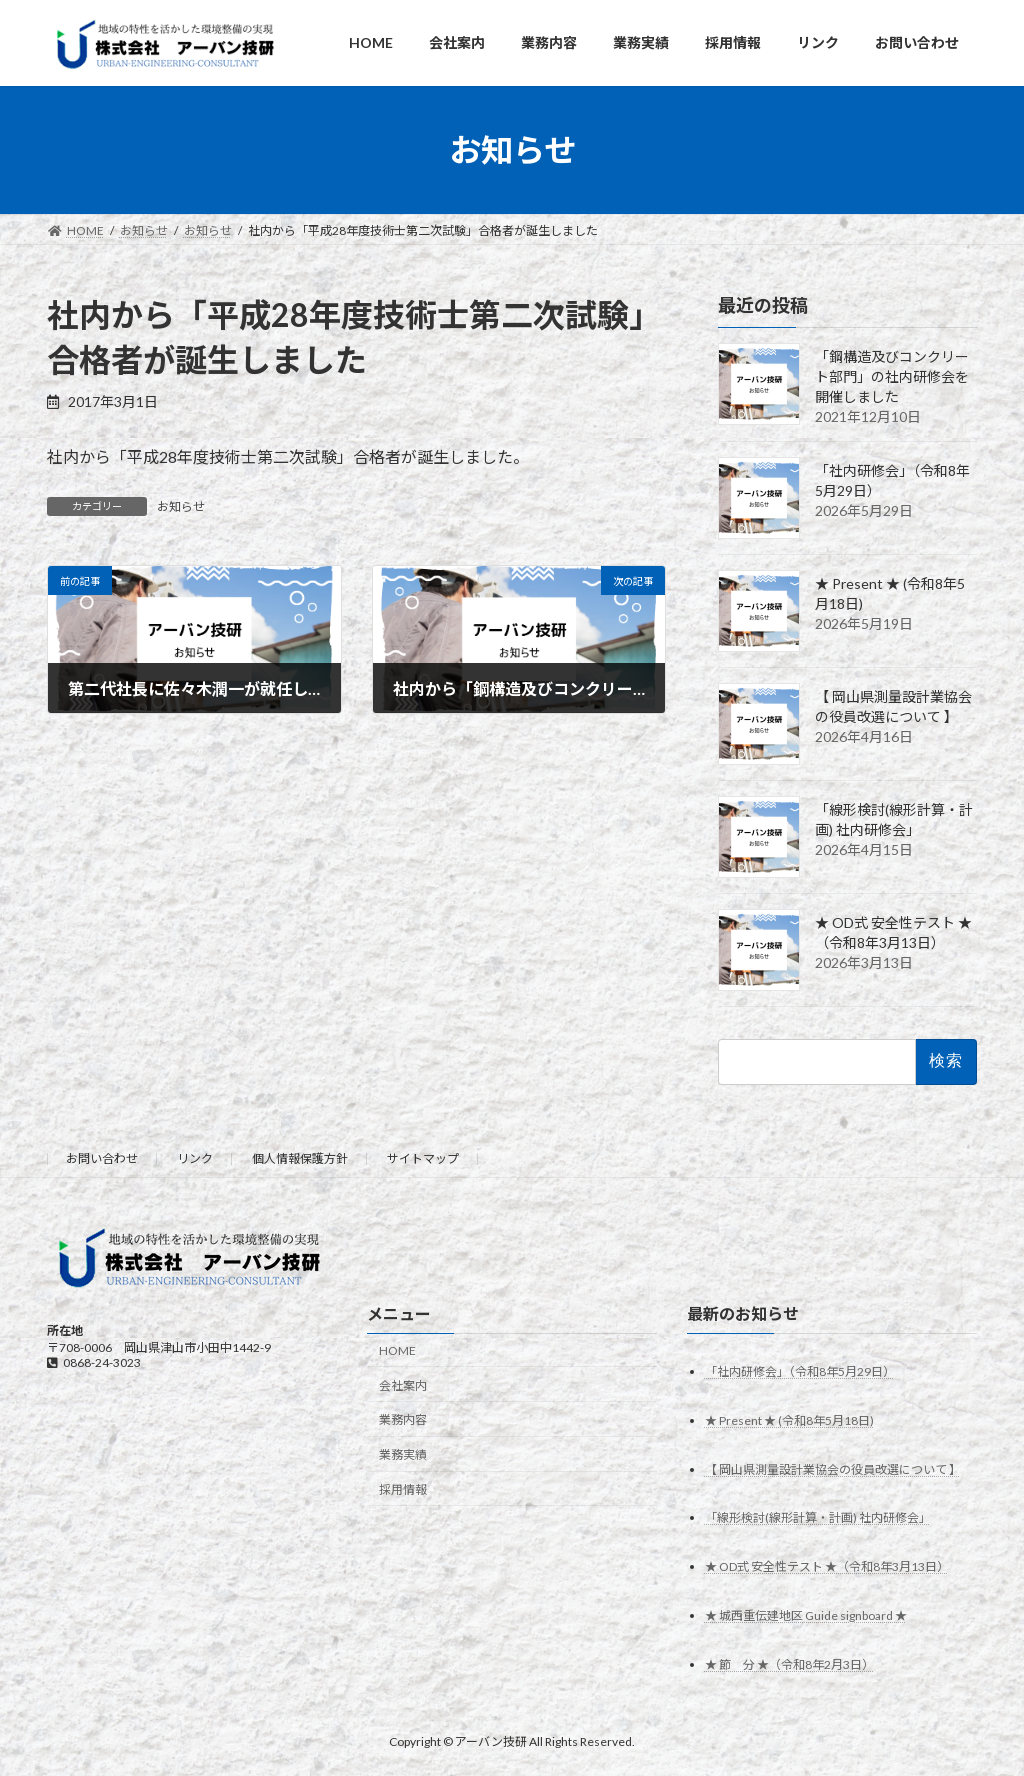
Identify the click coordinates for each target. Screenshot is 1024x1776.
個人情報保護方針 (300, 1158)
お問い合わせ (102, 1158)
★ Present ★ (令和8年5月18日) (789, 1419)
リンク (195, 1158)
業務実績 (403, 1454)
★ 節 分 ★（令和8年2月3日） (789, 1664)
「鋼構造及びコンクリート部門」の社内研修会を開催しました (892, 376)
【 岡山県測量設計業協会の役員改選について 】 (833, 1468)
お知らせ (181, 506)
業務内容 (403, 1419)
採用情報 (403, 1489)
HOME (397, 1350)
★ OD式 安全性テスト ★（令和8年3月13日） (827, 1566)
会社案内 (403, 1384)
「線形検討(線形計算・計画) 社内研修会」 (818, 1517)
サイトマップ (423, 1158)
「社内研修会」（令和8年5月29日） (800, 1370)
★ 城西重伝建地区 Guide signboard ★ (806, 1615)
